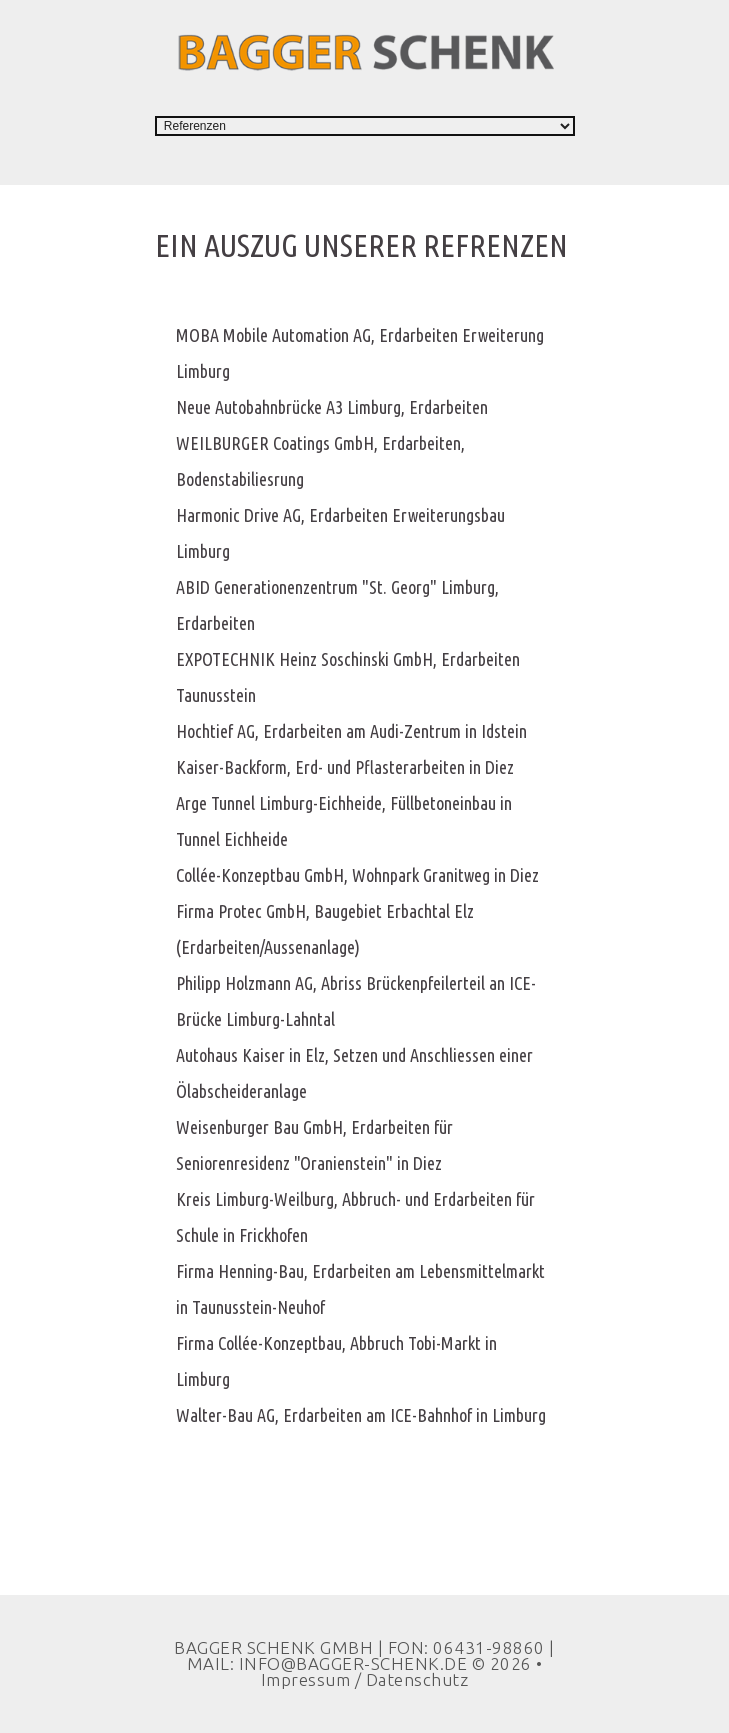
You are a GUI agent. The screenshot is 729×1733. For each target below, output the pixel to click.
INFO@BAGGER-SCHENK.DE (353, 1663)
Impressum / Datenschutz (365, 1679)
